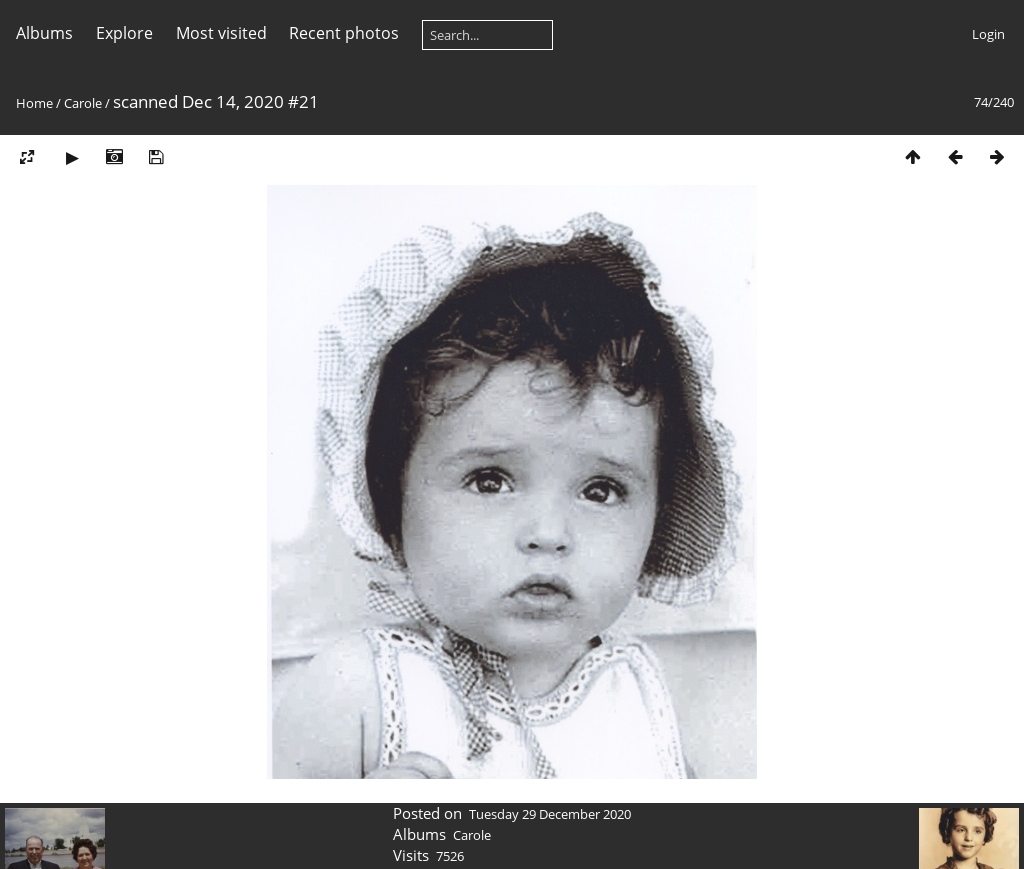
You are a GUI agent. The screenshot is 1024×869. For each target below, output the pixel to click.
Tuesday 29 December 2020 (550, 814)
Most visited (221, 33)
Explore (124, 33)
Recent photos (344, 33)
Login (988, 34)
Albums (44, 33)
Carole (83, 103)
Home (34, 103)
